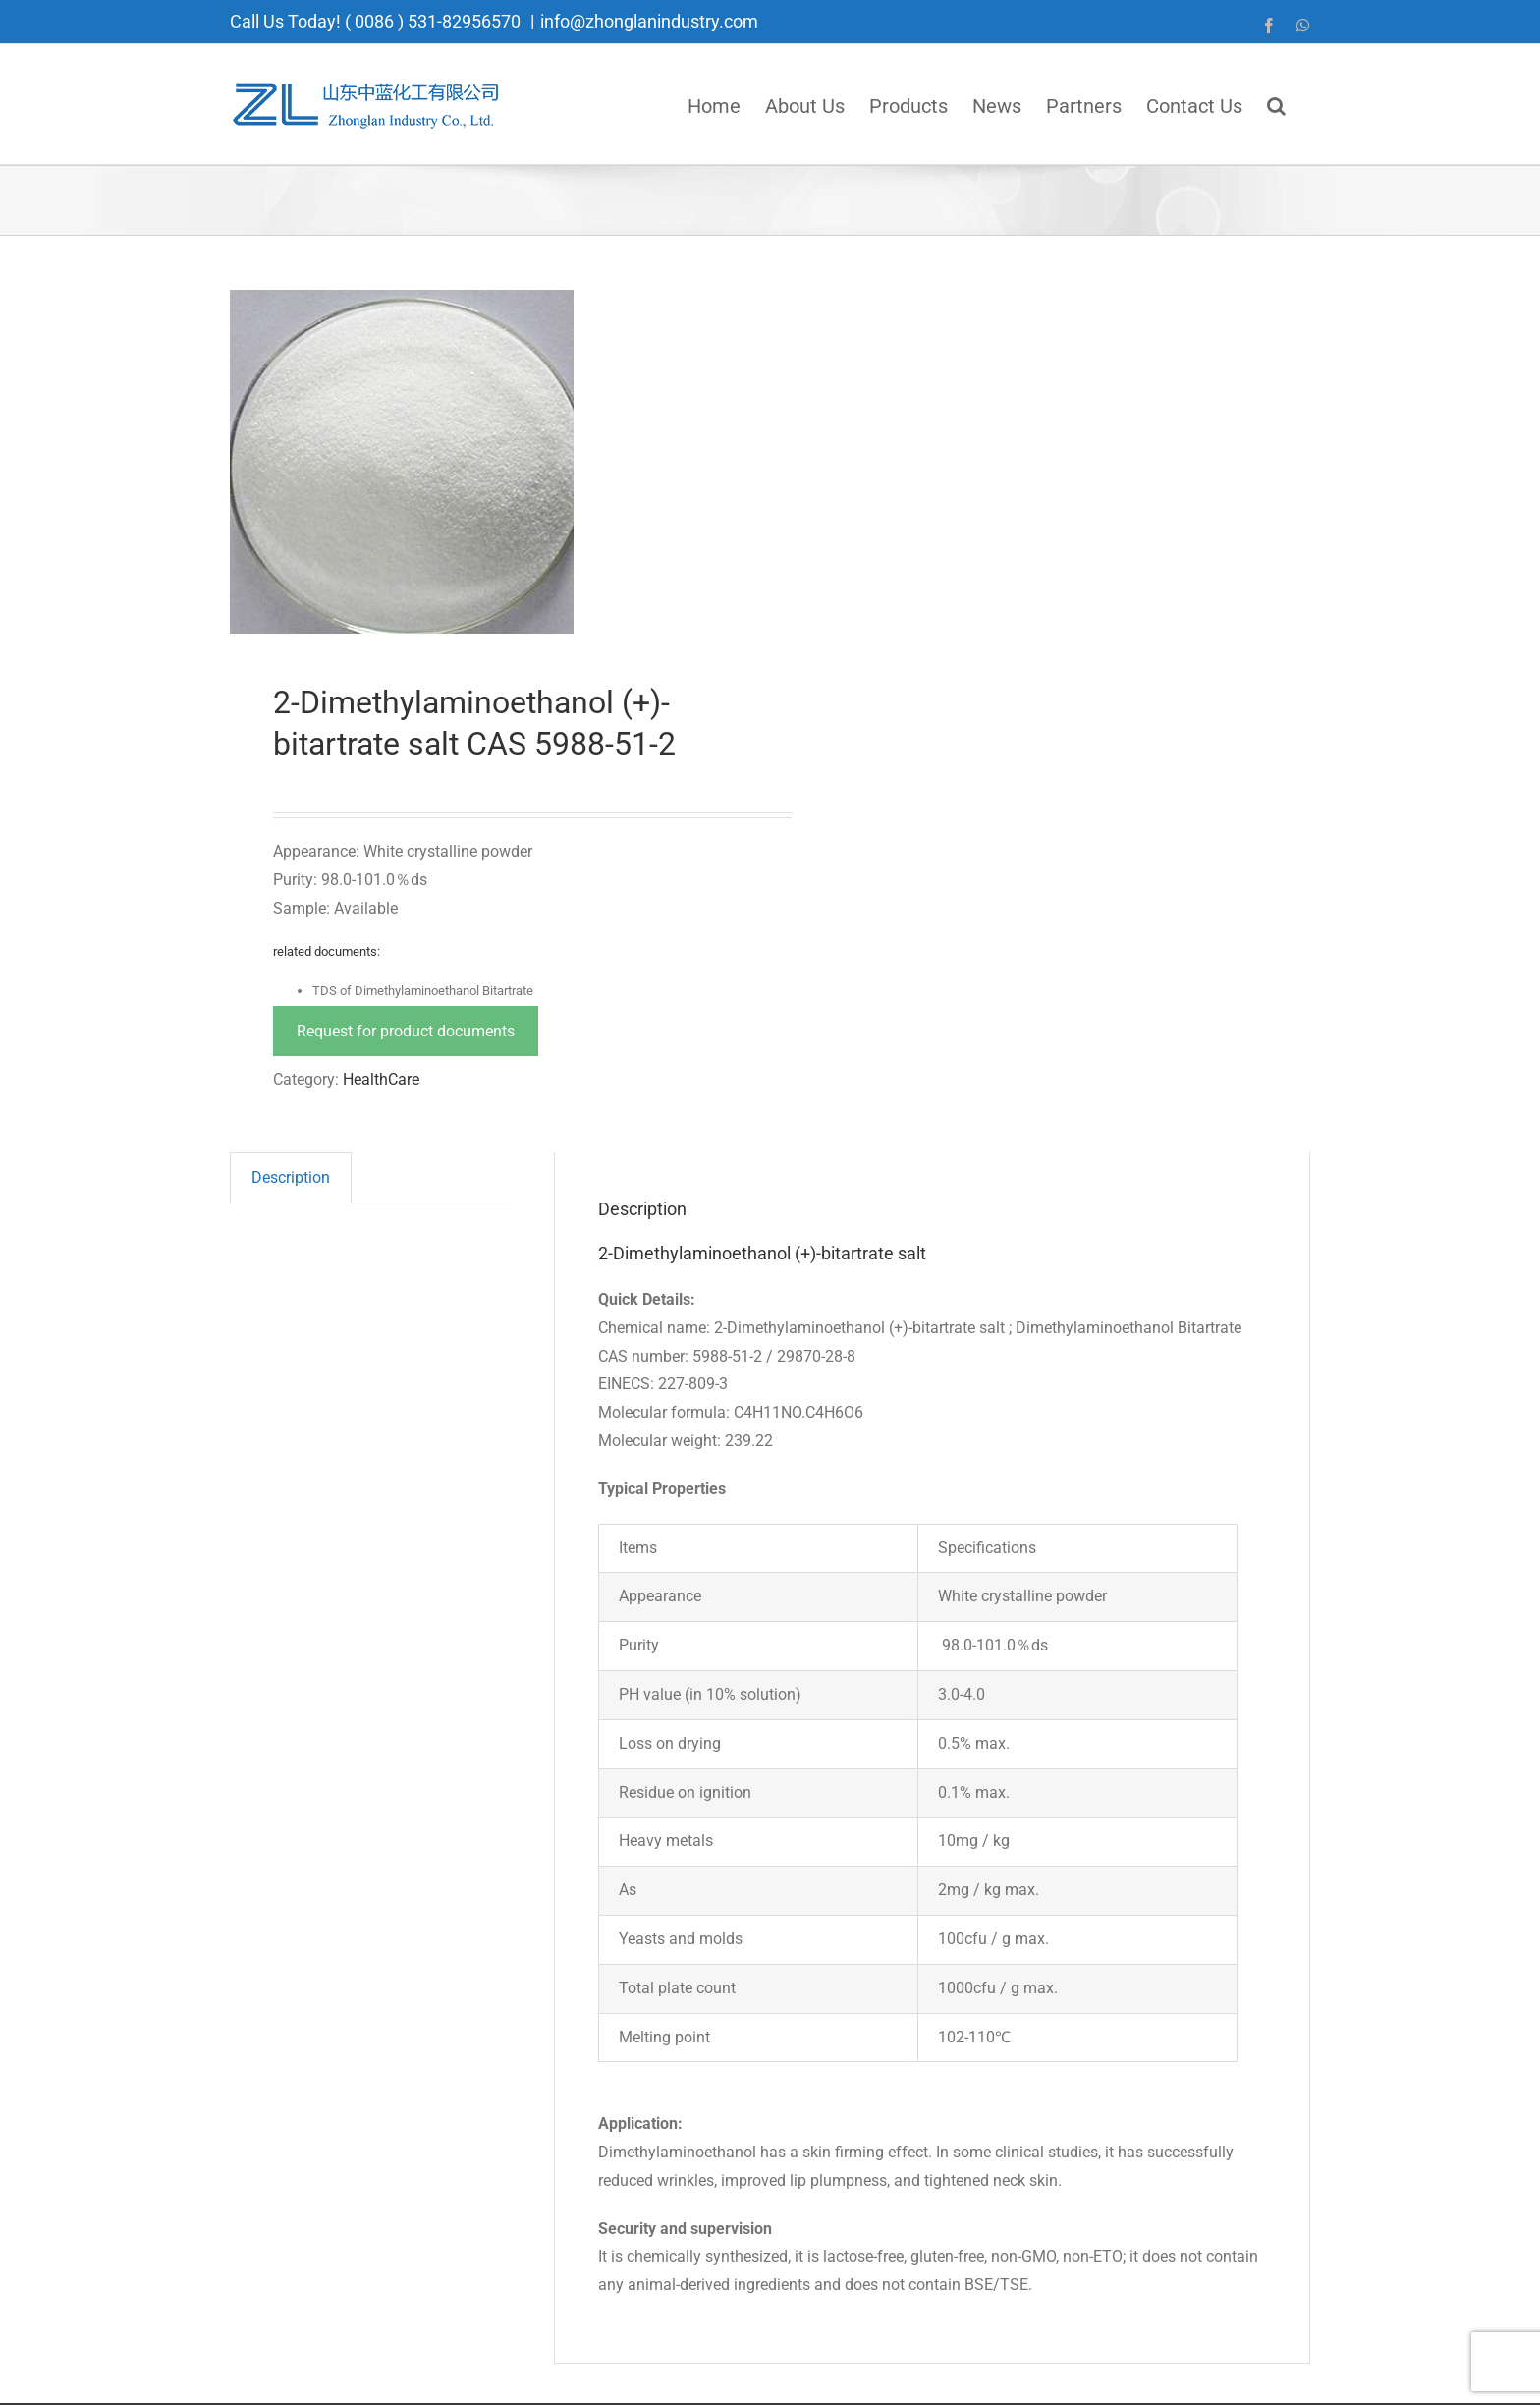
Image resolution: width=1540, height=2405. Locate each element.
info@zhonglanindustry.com (649, 21)
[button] (1276, 104)
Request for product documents (406, 1031)
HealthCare (381, 1079)
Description (290, 1177)
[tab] (291, 1177)
